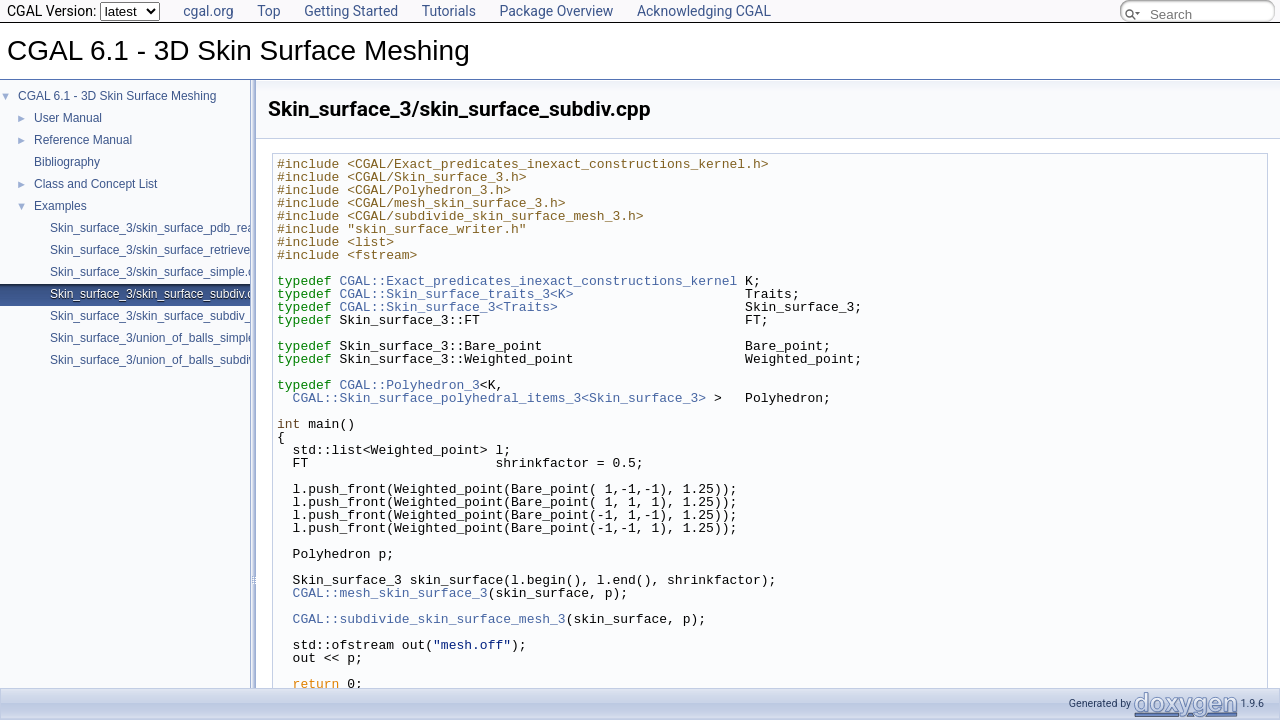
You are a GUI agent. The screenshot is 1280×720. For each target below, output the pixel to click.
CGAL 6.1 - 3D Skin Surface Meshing (117, 96)
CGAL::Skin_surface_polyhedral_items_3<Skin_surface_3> (499, 398)
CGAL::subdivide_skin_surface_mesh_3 (429, 619)
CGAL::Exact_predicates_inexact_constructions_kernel (538, 281)
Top (269, 11)
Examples (60, 206)
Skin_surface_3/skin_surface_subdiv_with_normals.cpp (197, 316)
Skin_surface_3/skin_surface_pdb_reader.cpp (172, 228)
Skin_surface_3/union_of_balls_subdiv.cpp (163, 360)
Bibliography (67, 162)
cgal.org (208, 11)
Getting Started (351, 11)
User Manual (68, 118)
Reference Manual (83, 140)
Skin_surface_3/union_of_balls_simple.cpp (163, 338)
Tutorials (449, 11)
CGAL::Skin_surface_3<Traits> (448, 307)
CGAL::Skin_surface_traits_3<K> (456, 294)
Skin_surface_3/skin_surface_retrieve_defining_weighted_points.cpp (232, 250)
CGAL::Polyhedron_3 (409, 385)
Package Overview (556, 11)
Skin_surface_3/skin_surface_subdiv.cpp (158, 294)
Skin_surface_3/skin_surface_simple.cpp (158, 272)
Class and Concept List (95, 184)
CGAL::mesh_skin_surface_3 (390, 593)
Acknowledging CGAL (704, 11)
